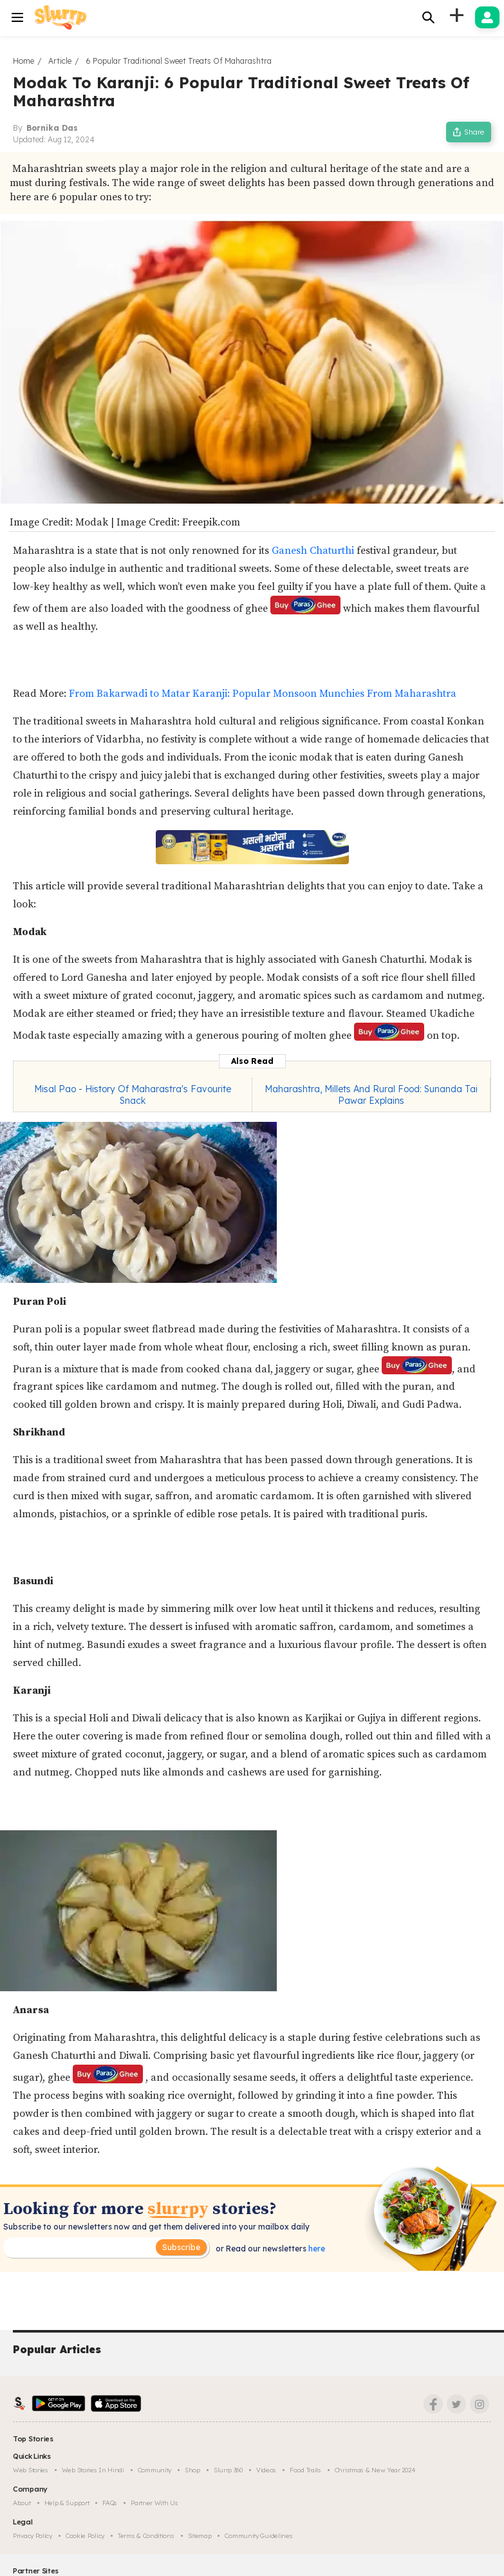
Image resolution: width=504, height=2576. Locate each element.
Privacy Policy (32, 2536)
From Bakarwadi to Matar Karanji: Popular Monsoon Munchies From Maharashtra (262, 693)
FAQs (109, 2503)
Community (154, 2470)
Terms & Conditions (146, 2536)
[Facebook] (433, 2404)
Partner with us (154, 2503)
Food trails (305, 2470)
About (22, 2503)
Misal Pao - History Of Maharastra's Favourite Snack (132, 1094)
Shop (192, 2470)
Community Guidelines (258, 2536)
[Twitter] (456, 2404)
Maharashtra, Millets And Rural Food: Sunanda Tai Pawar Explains (371, 1094)
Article (59, 61)
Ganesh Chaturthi (313, 550)
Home (23, 61)
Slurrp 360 (228, 2470)
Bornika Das (52, 128)
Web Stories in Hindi (93, 2470)
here (315, 2248)
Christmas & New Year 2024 (375, 2470)
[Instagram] (479, 2404)
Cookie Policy (85, 2536)
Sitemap (200, 2536)
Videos (266, 2470)
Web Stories (30, 2470)
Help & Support (66, 2503)
